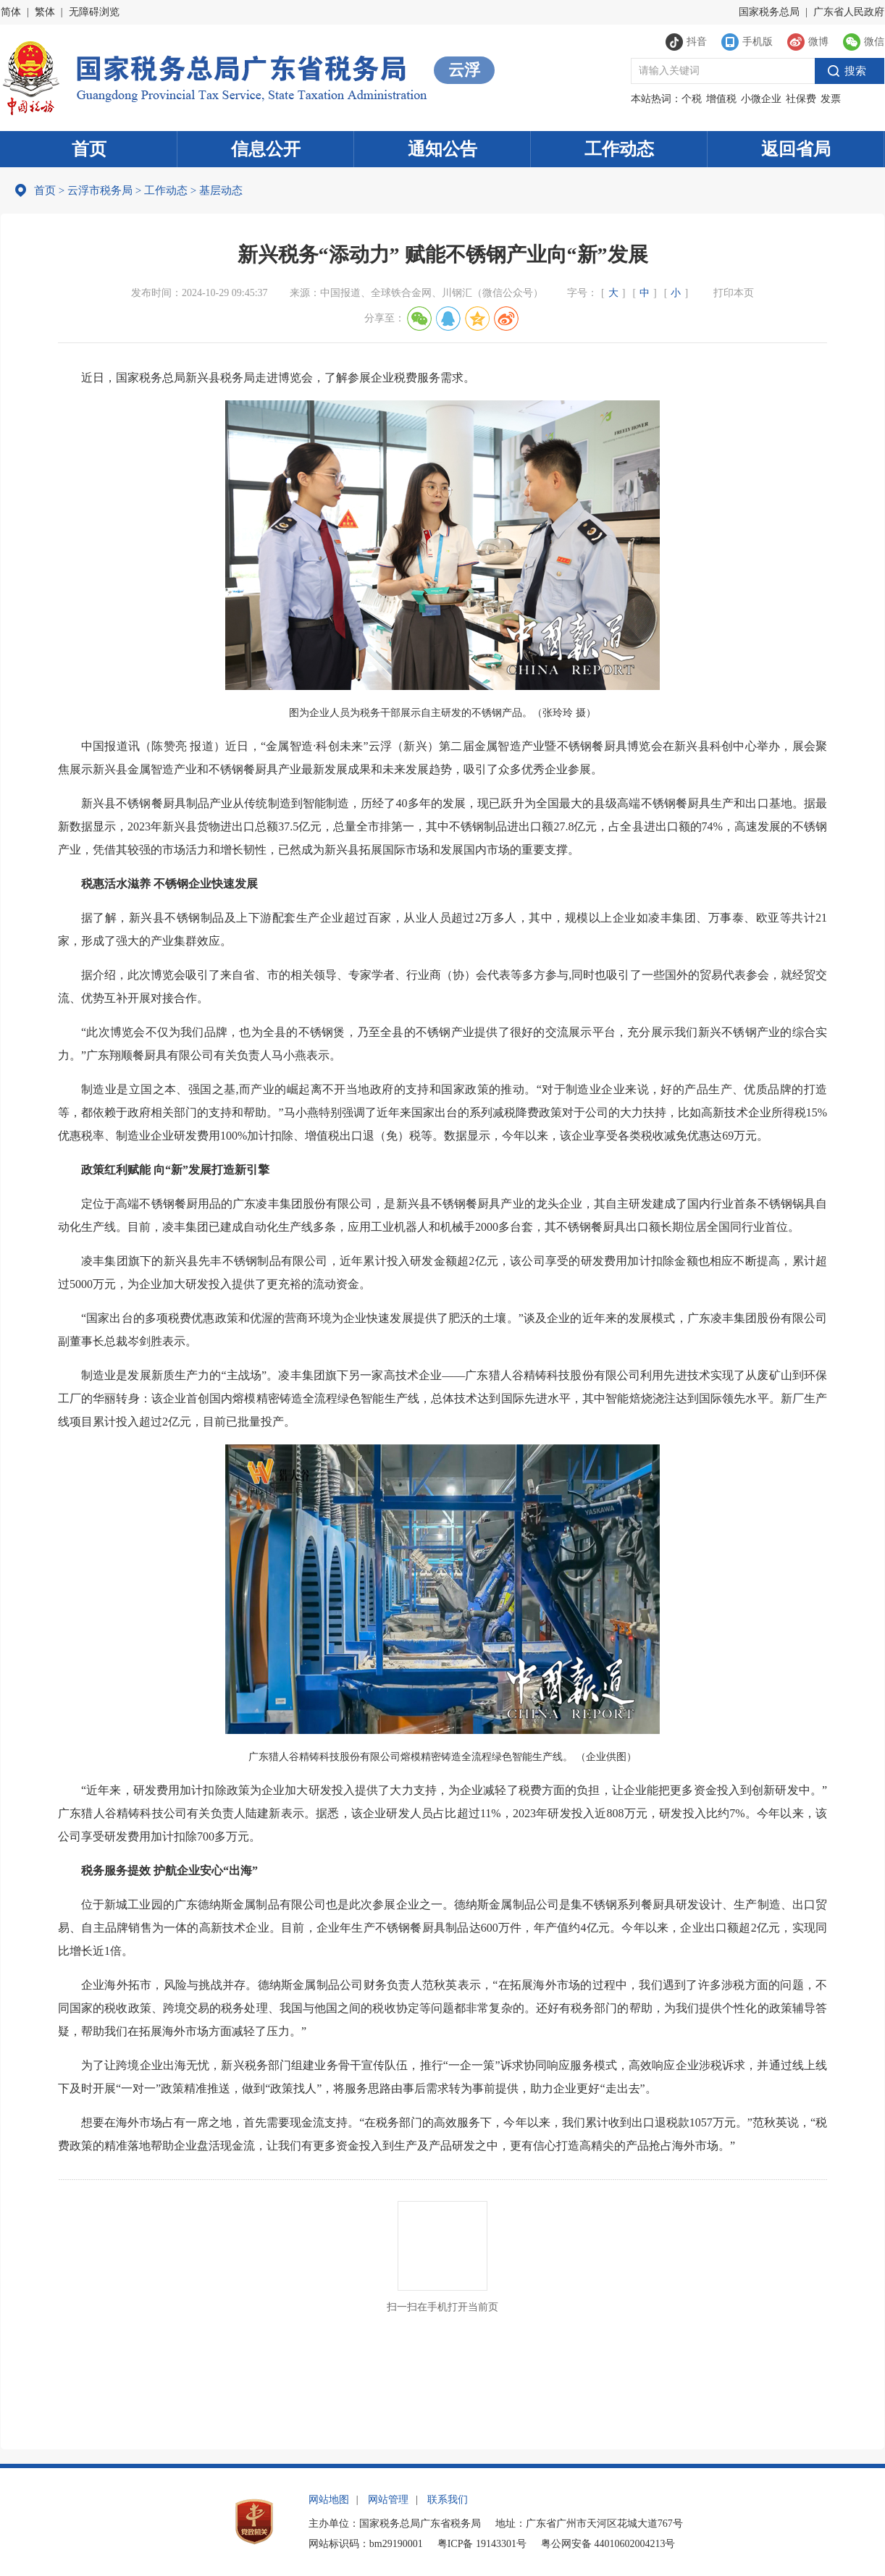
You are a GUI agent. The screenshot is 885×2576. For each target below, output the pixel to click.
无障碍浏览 (94, 12)
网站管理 (388, 2499)
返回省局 (796, 149)
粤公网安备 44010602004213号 (608, 2543)
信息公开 (266, 149)
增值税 (721, 98)
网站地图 (329, 2499)
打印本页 (733, 292)
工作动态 (619, 149)
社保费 (801, 98)
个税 (691, 98)
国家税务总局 (769, 12)
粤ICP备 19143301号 (482, 2543)
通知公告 (442, 149)
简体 (11, 12)
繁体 (45, 12)
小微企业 (761, 98)
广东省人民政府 (848, 12)
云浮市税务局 (100, 190)
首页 (89, 149)
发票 (831, 98)
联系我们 (447, 2499)
